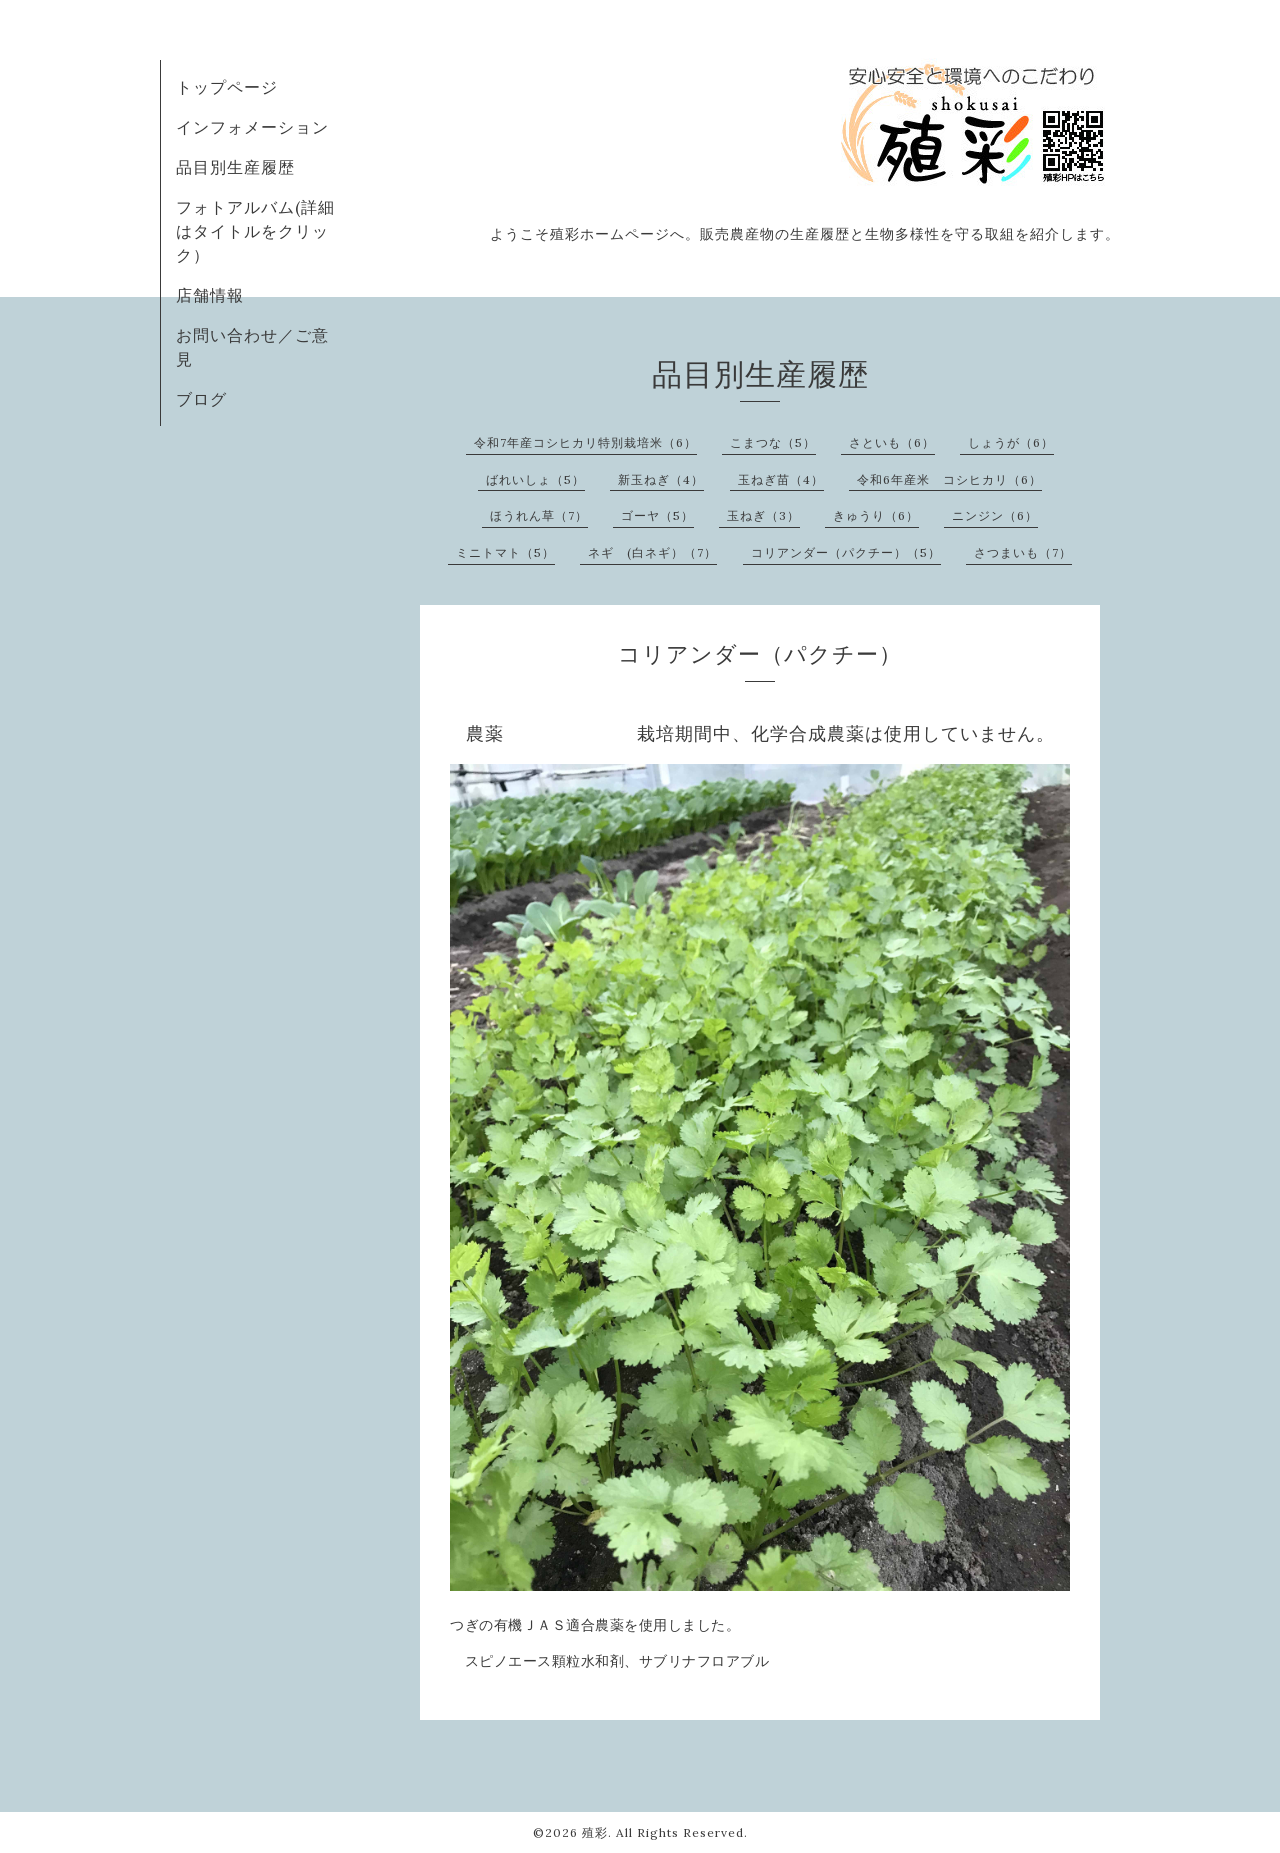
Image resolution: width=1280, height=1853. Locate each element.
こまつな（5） (773, 442)
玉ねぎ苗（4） (781, 479)
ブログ (201, 399)
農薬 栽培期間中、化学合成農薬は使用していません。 (760, 733)
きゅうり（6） (876, 515)
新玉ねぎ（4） (661, 479)
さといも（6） (892, 442)
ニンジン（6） (995, 515)
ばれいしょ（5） (535, 479)
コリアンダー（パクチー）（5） (846, 552)
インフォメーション (252, 127)
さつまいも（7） (1023, 552)
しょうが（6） (1011, 442)
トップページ (227, 87)
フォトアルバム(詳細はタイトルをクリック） (255, 231)
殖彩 (595, 1832)
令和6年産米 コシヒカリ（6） (949, 479)
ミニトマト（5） (505, 552)
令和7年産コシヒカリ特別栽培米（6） (585, 442)
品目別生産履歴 (235, 167)
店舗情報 (210, 295)
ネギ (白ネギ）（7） (652, 552)
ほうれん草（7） (539, 515)
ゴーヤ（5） (657, 515)
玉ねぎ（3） (763, 515)
